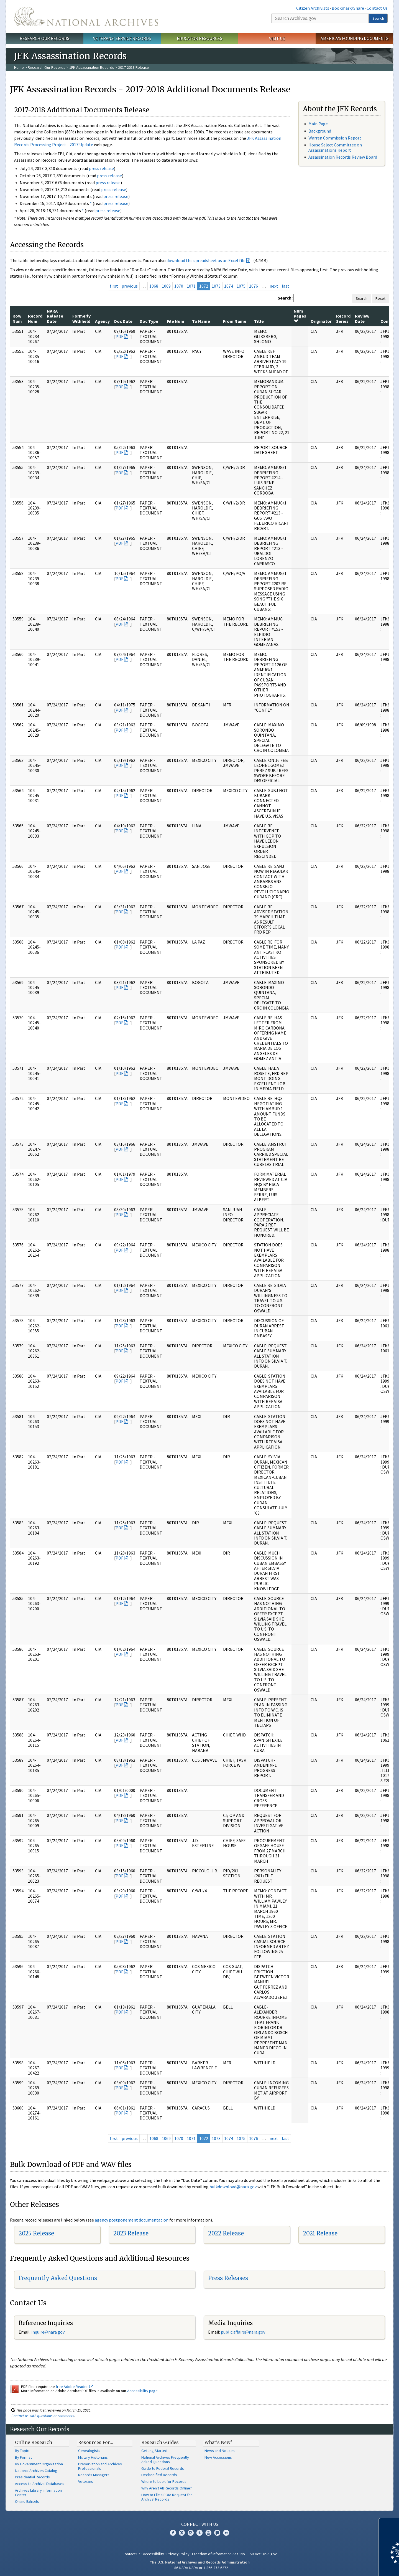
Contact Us (377, 8)
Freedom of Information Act (215, 2553)
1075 (241, 286)
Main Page (318, 123)
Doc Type (149, 321)
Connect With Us (199, 2524)
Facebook (173, 2532)
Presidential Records (32, 2476)
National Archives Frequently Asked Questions (165, 2459)
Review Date (362, 318)
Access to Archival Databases (39, 2483)
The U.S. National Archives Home (86, 16)
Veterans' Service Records (122, 38)
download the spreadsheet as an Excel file (206, 260)
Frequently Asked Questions (58, 2278)
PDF (119, 336)
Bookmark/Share (348, 8)
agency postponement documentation (131, 2220)
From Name (234, 321)
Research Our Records (44, 38)
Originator (321, 321)
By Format (23, 2457)
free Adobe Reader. (74, 2386)
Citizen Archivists (312, 8)
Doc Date (123, 321)
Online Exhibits (27, 2501)
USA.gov (270, 2553)
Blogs (217, 2532)
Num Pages (300, 315)
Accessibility (153, 2553)
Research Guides (160, 2442)
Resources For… (95, 2442)
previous (130, 286)
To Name (201, 321)
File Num (175, 321)
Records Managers (93, 2474)
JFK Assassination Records (91, 67)
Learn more (350, 2566)
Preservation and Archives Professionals (100, 2466)
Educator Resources (199, 38)
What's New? (218, 2442)
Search (378, 18)
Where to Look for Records (163, 2481)
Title (259, 321)
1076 (253, 286)
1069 (166, 286)
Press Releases (228, 2278)
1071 (191, 286)
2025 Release (36, 2233)
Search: (285, 298)
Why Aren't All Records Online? (166, 2488)
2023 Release (131, 2233)
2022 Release (226, 2233)
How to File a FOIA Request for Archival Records (166, 2497)
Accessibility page (142, 2390)
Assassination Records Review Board (342, 157)
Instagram (190, 2532)
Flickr (226, 2532)
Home (19, 67)
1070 (178, 286)
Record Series (343, 318)
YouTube (208, 2532)
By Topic (22, 2450)
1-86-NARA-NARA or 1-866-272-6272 (199, 2567)
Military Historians (93, 2457)
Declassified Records (159, 2474)
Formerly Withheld (81, 318)
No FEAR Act (250, 2553)
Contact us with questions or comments (42, 2415)
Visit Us (277, 38)
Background (319, 131)
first (114, 286)
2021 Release (320, 2233)
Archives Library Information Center (38, 2492)
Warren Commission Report (334, 138)
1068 (153, 286)
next (274, 286)
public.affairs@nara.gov (243, 2332)
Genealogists (89, 2450)
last (285, 286)
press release (101, 168)
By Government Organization (39, 2463)
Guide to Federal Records (162, 2468)
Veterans (85, 2481)
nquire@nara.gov (48, 2332)
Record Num (35, 318)
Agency (102, 321)
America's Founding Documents (354, 38)
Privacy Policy (178, 2553)
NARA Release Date (55, 316)
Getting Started (154, 2450)
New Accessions (218, 2457)
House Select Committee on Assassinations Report (335, 147)
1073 (216, 286)
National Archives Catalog (36, 2470)
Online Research (33, 2442)
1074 (228, 286)
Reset (380, 298)
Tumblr (199, 2532)
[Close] (392, 2524)
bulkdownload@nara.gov (233, 2186)
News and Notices (219, 2450)
